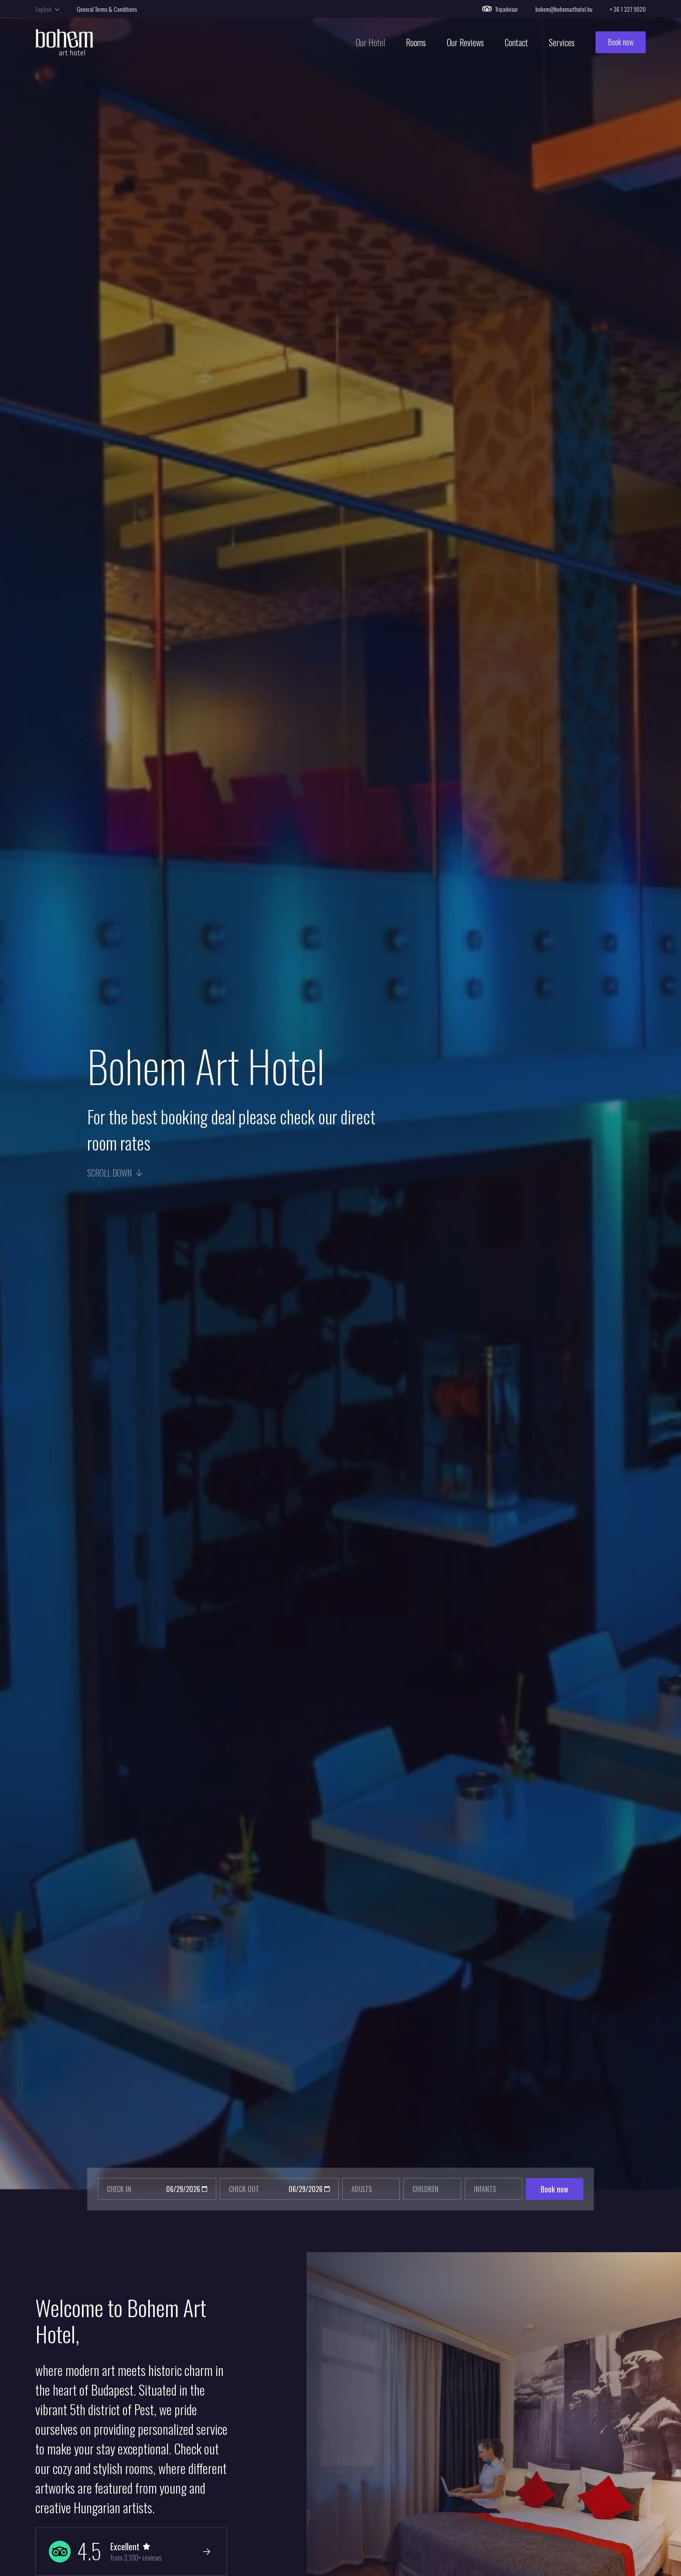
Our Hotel (370, 43)
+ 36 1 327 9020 (628, 9)
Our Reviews (465, 43)
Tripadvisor (500, 9)
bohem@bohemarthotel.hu (563, 9)
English (47, 9)
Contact (516, 43)
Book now (620, 43)
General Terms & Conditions (107, 9)
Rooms (416, 43)
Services (562, 43)
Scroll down (115, 1172)
